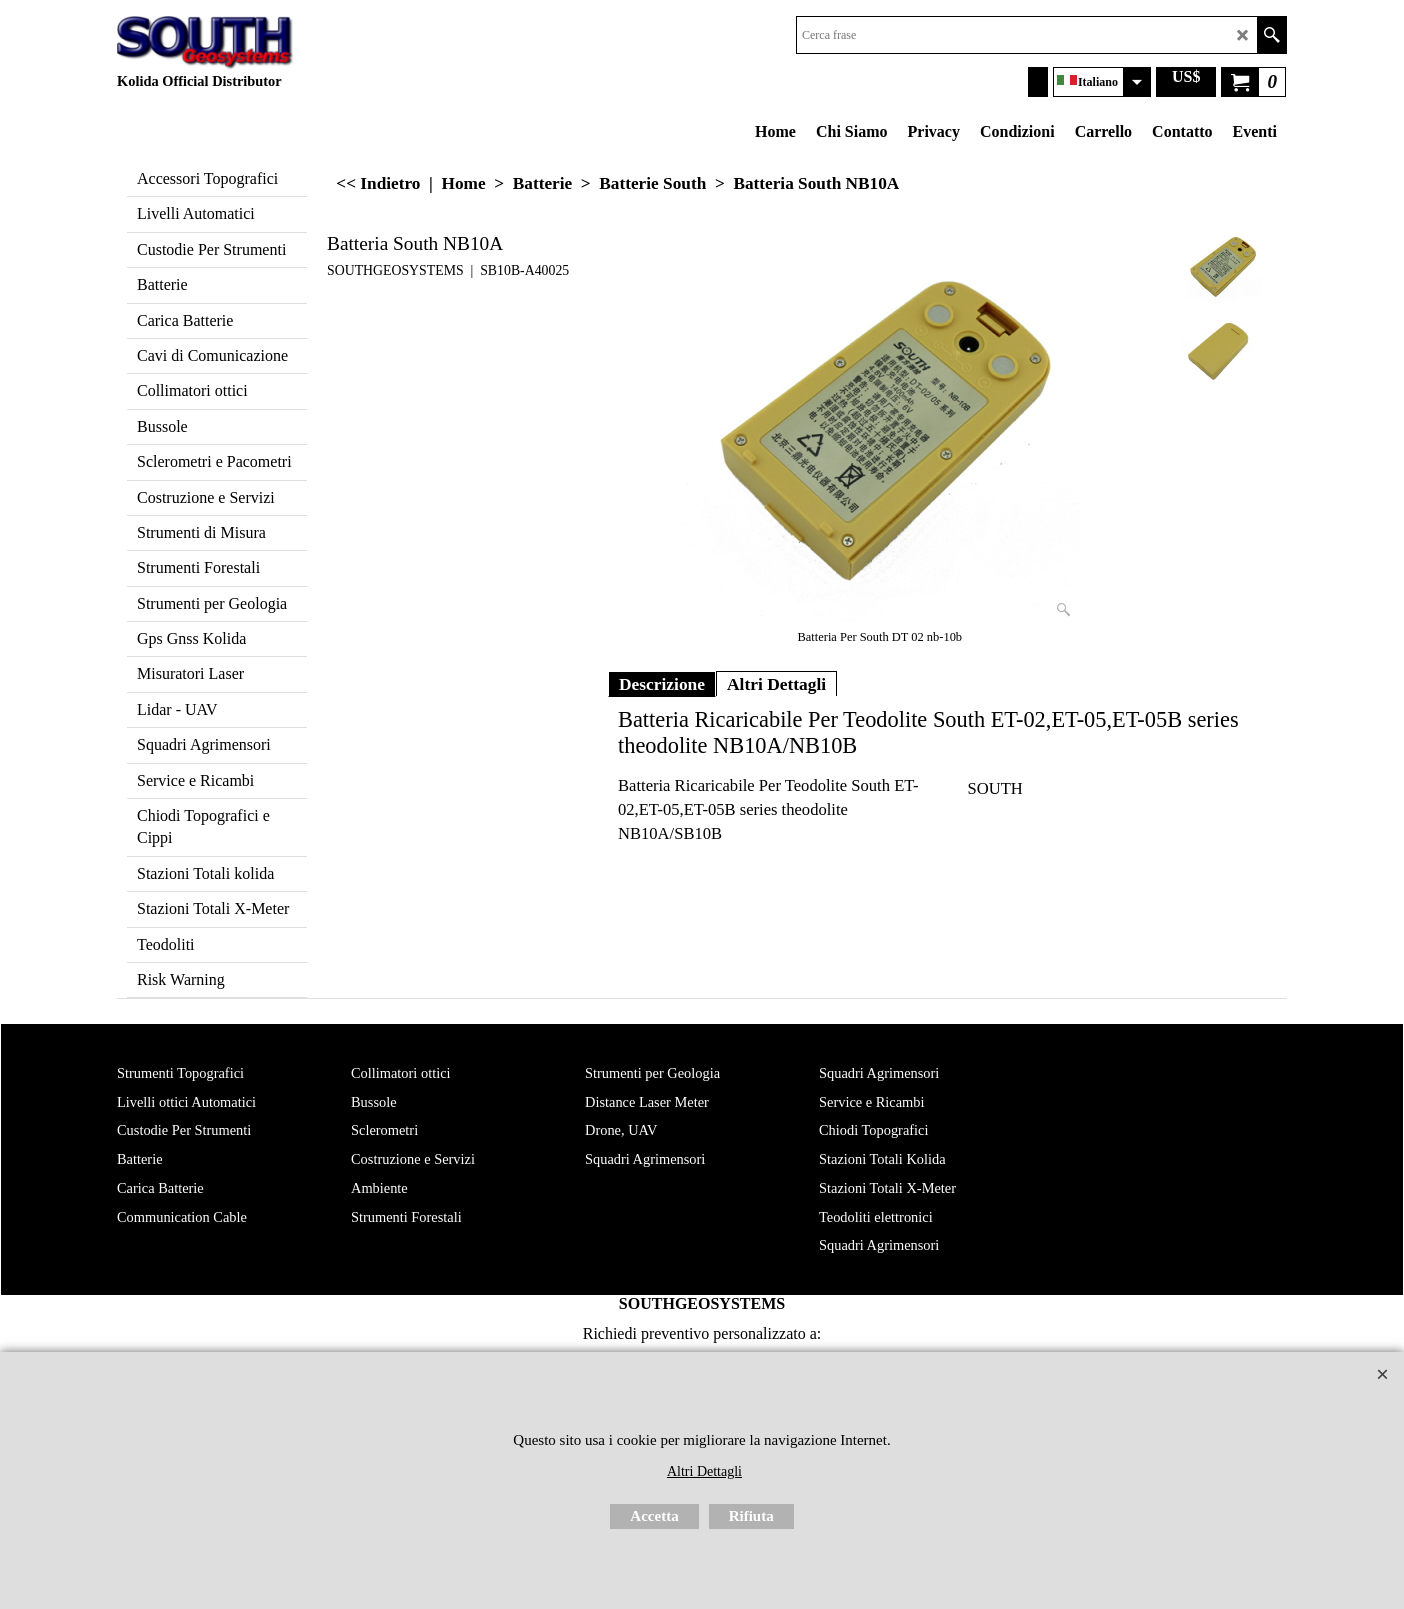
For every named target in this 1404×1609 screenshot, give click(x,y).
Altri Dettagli (776, 684)
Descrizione (662, 684)
